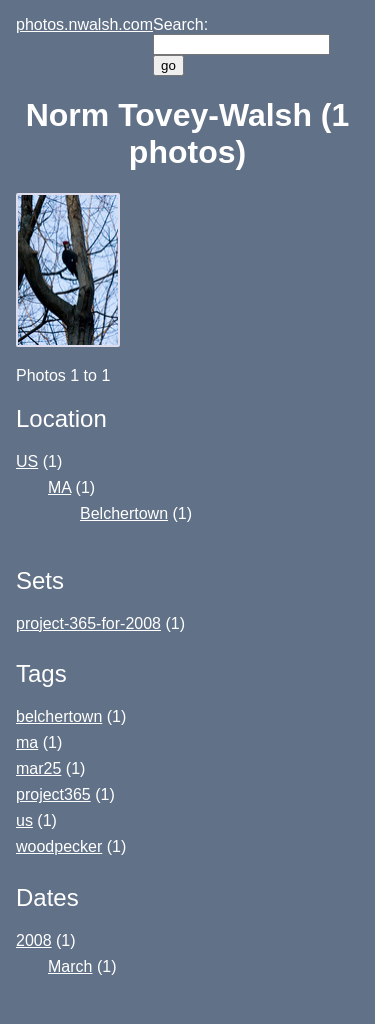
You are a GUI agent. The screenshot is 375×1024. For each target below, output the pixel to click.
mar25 (38, 768)
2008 (34, 940)
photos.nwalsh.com (84, 24)
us (24, 820)
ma (27, 742)
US (27, 461)
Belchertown (124, 513)
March (70, 966)
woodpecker (59, 846)
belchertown (59, 716)
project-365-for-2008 (88, 623)
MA (59, 487)
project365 (53, 794)
